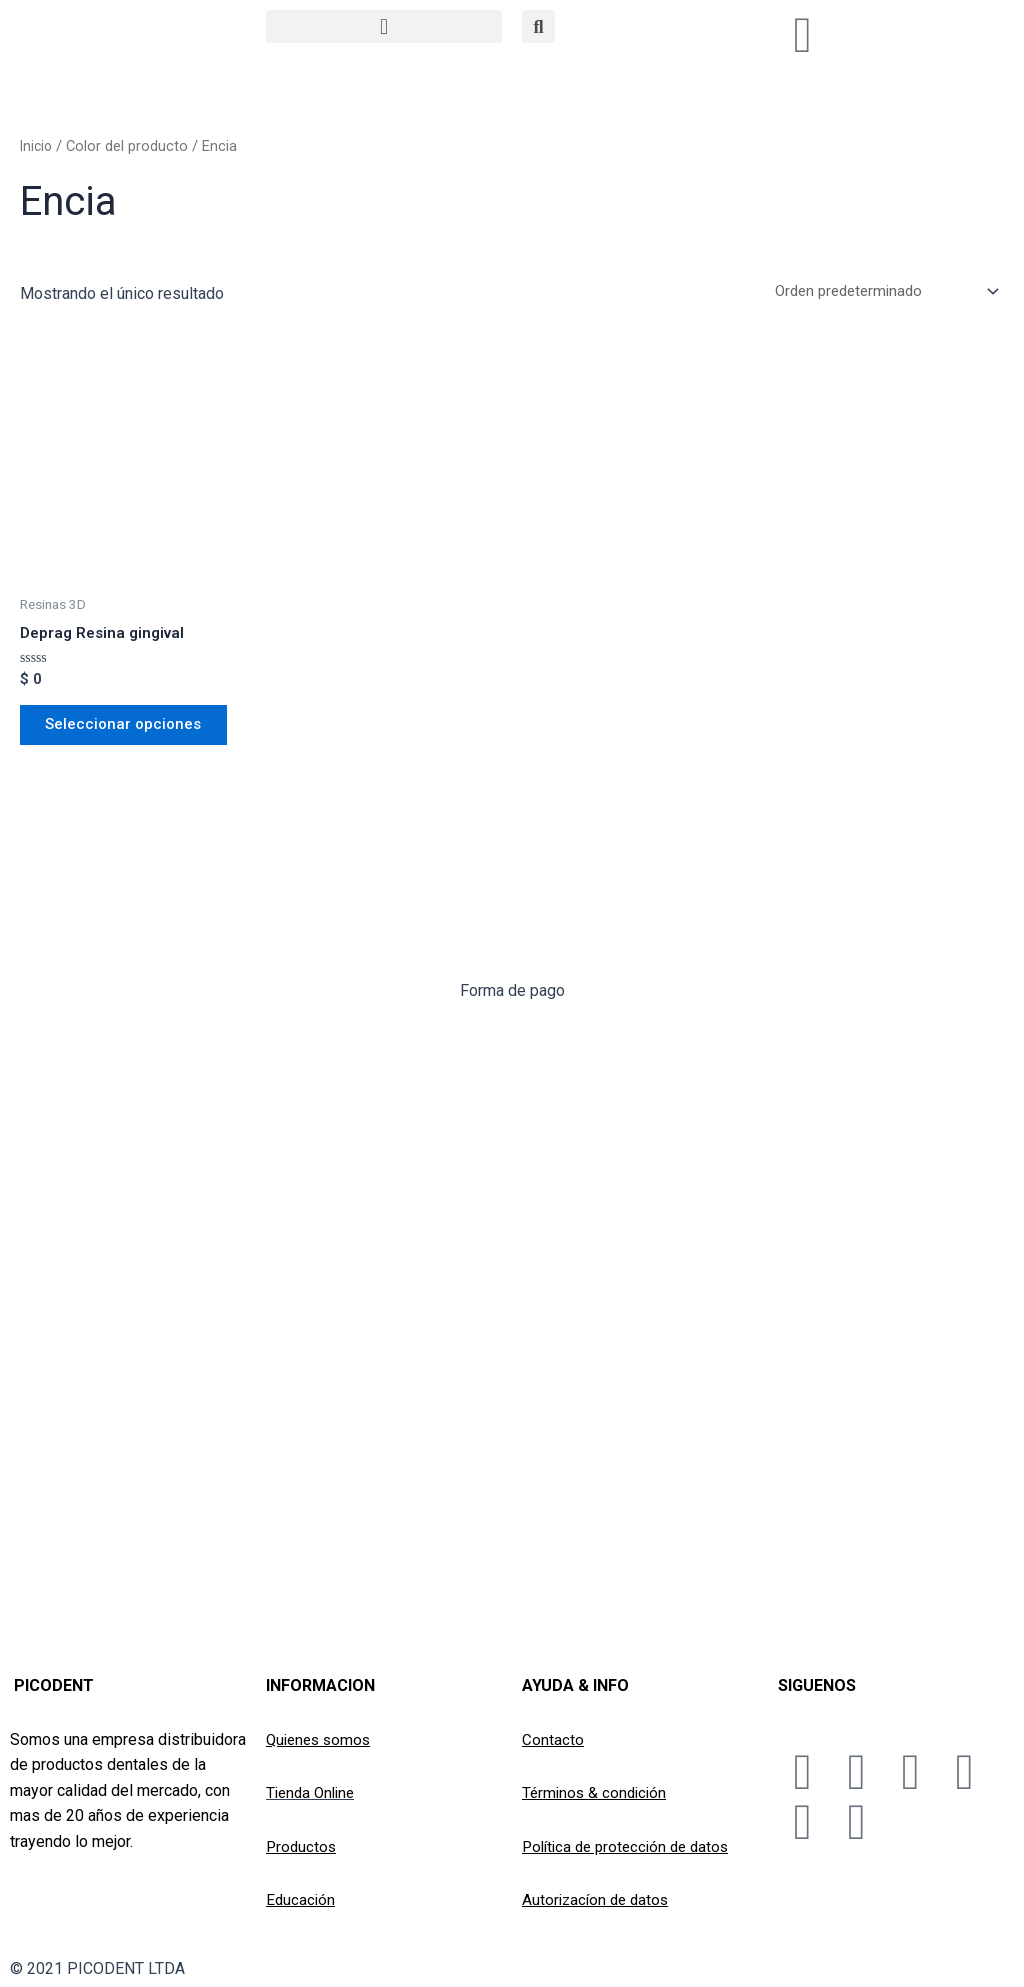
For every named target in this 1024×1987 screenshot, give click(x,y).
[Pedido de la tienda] (877, 292)
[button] (384, 26)
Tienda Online (313, 1792)
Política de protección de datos (631, 1846)
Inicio (37, 146)
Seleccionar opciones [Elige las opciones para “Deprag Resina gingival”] (130, 731)
